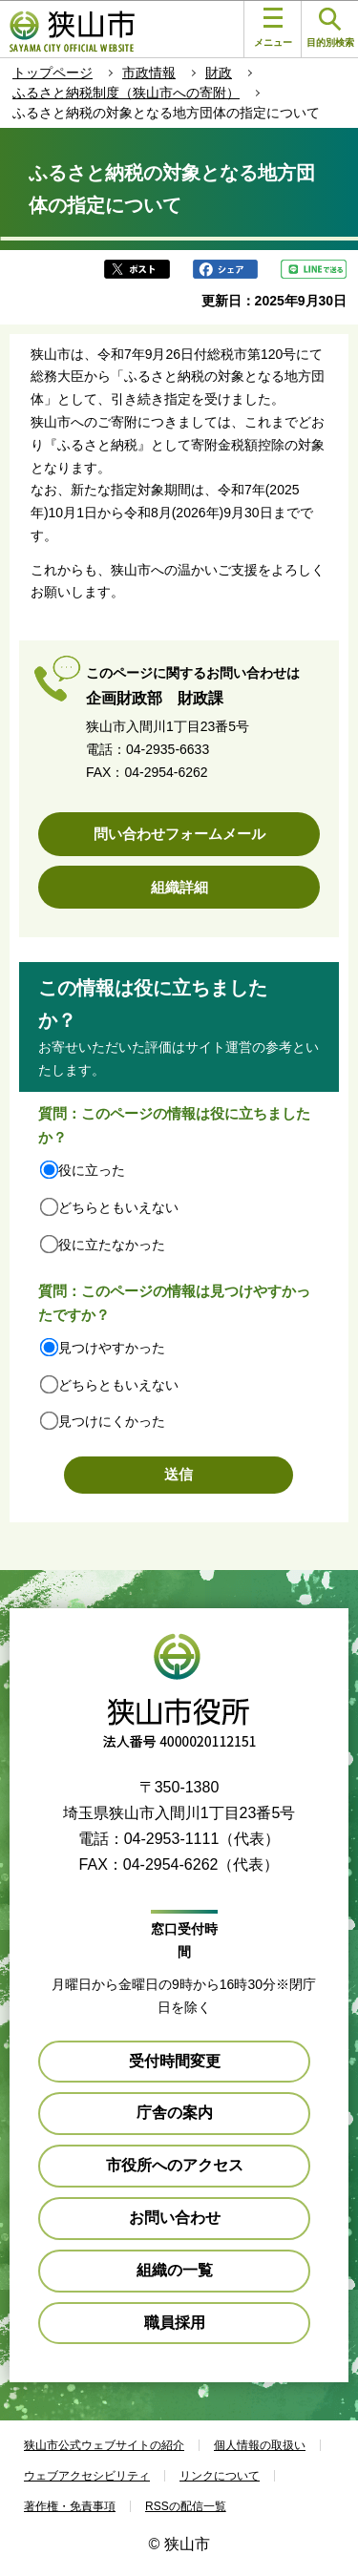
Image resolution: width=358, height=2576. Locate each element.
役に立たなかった (111, 1244)
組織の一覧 (175, 2270)
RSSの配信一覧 (185, 2506)
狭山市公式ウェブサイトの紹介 (104, 2445)
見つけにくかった (111, 1421)
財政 (218, 72)
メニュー (273, 28)
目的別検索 (330, 28)
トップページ (52, 72)
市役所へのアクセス (174, 2165)
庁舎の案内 (175, 2113)
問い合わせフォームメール (179, 834)
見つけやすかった (111, 1347)
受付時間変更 (175, 2061)
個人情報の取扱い (259, 2445)
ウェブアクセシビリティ (87, 2476)
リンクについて (219, 2476)
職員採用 (174, 2322)
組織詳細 (179, 887)
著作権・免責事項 (70, 2506)
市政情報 (149, 72)
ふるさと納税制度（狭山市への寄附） (126, 92)
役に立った (91, 1170)
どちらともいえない (118, 1207)
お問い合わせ (175, 2217)
